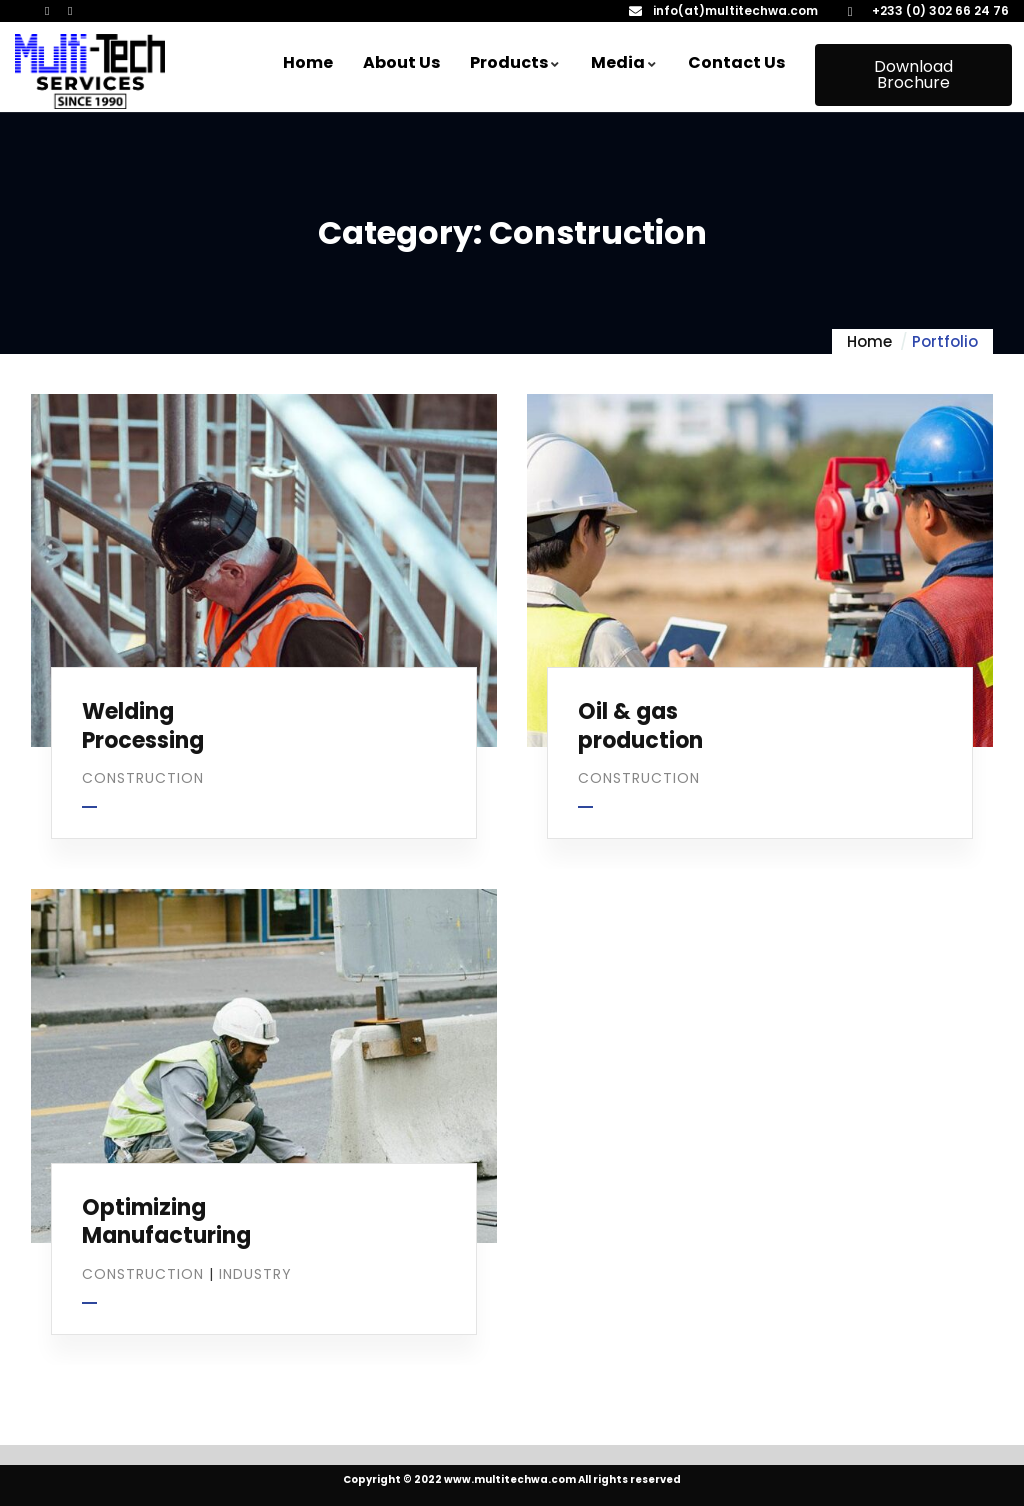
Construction (143, 778)
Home (869, 341)
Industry (255, 1274)
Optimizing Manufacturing (166, 1222)
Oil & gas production (640, 726)
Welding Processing (143, 726)
